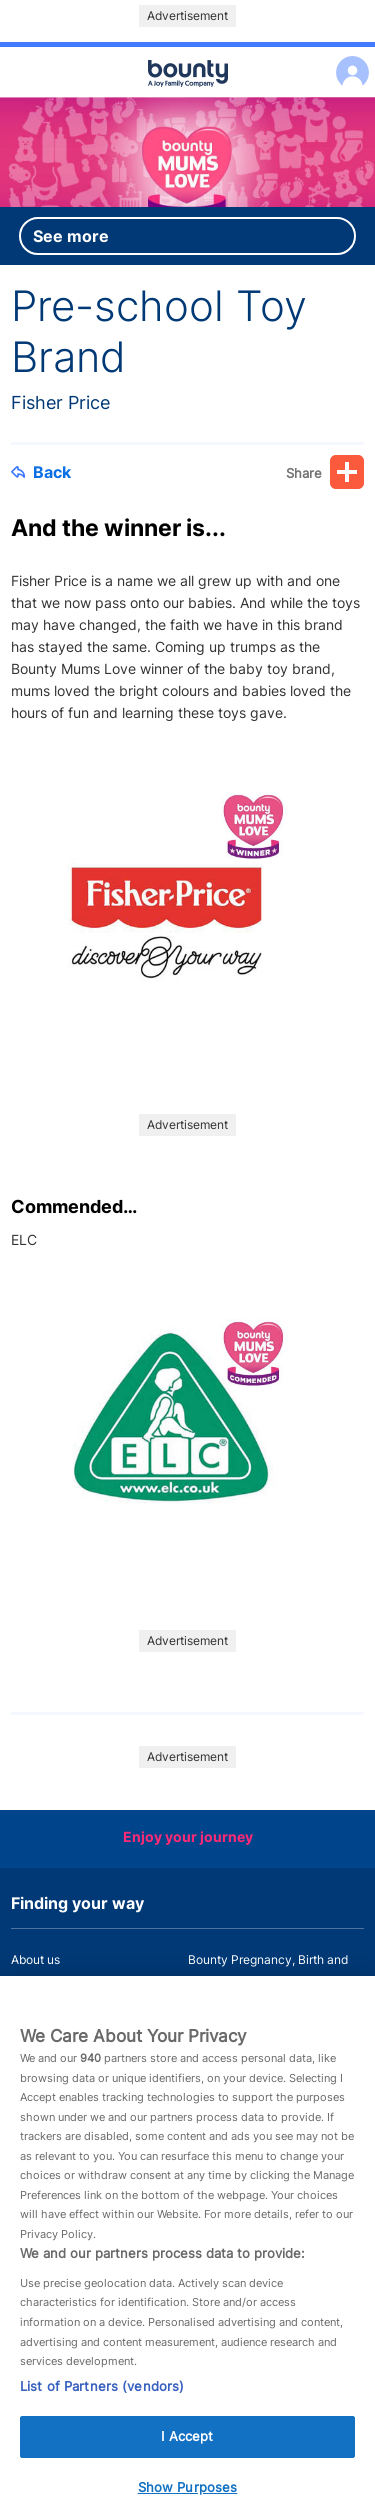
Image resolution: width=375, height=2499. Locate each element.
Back (41, 472)
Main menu (187, 98)
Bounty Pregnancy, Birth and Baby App (268, 1971)
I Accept (187, 2446)
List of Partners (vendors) (102, 2395)
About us (35, 1959)
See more (71, 236)
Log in (347, 59)
